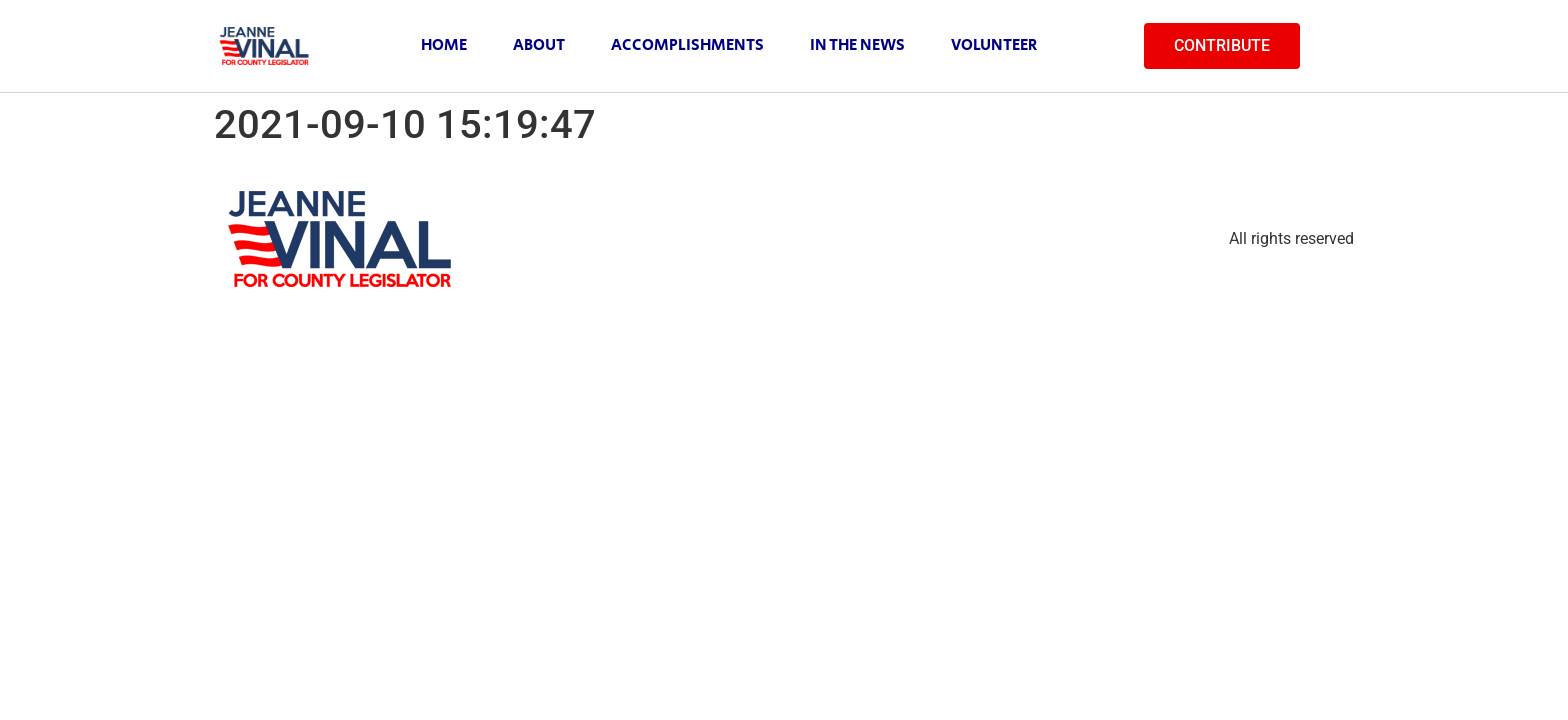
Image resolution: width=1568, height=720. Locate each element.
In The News (857, 45)
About (539, 45)
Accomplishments (687, 45)
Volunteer (994, 45)
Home (444, 45)
